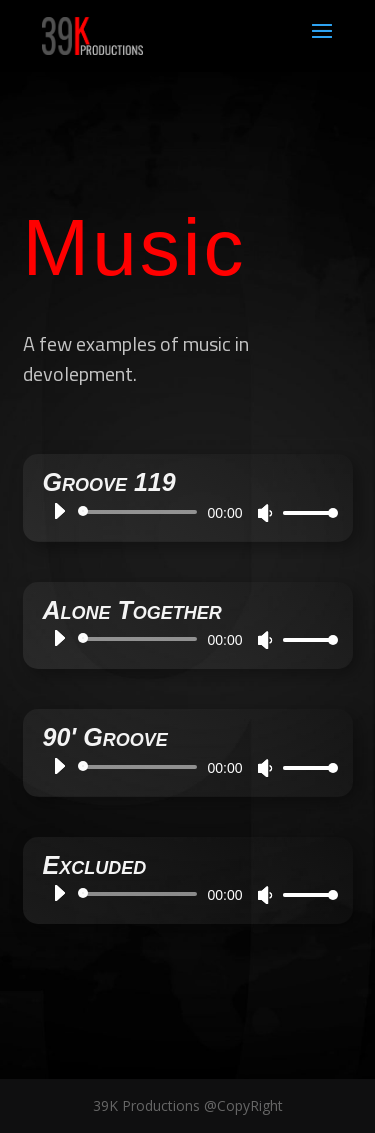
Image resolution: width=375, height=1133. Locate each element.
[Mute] (259, 513)
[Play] (53, 511)
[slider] (135, 512)
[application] (182, 512)
